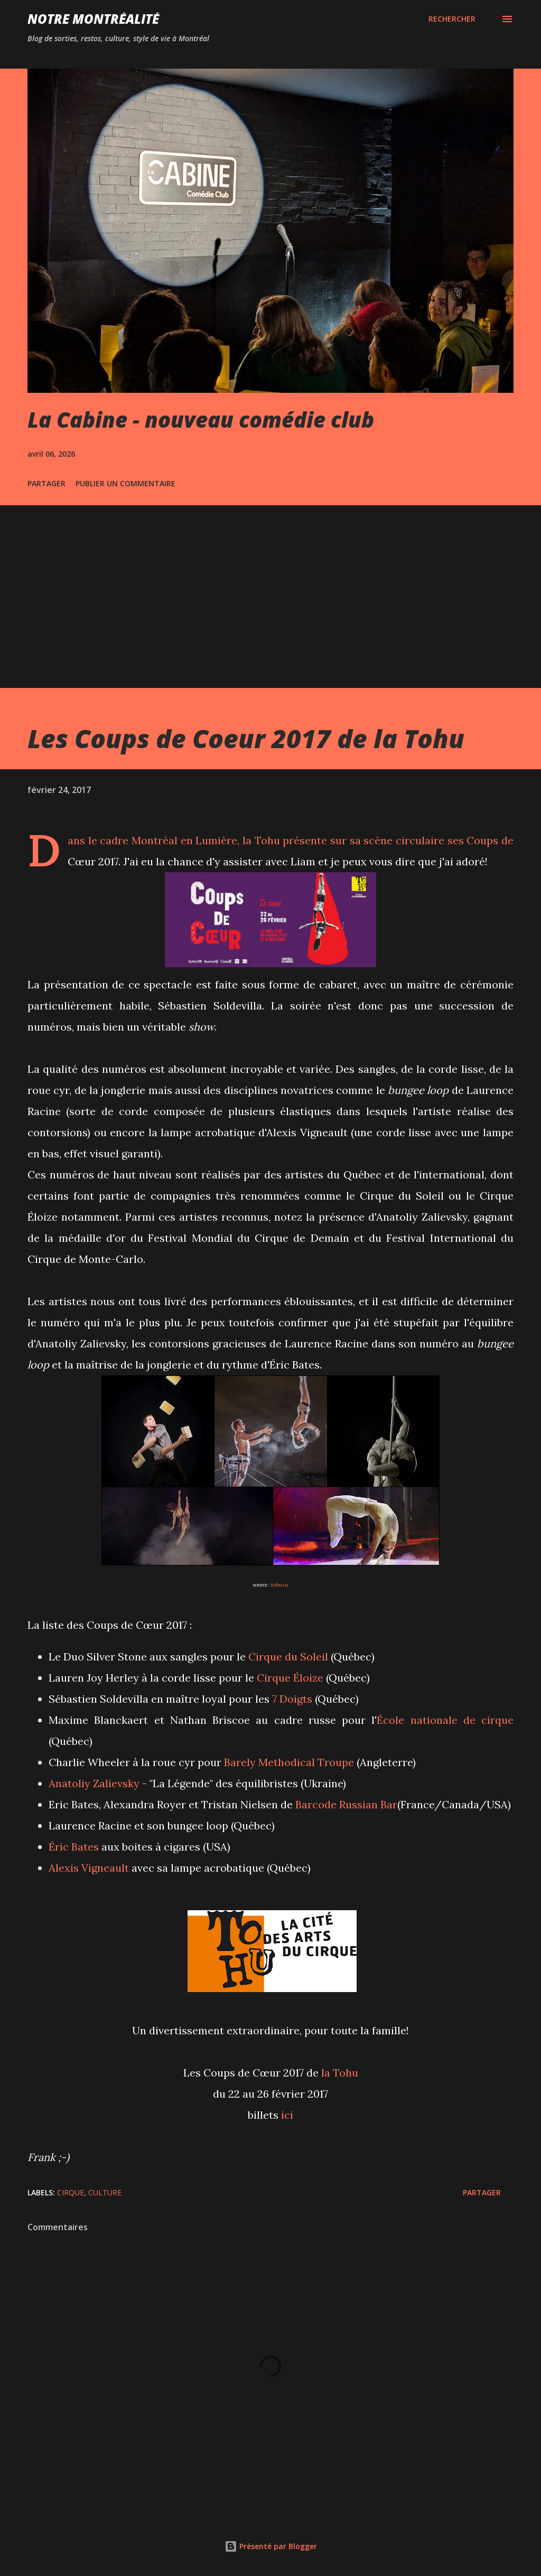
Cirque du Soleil (288, 1656)
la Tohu (261, 840)
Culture (105, 2192)
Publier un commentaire (125, 483)
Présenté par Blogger (271, 2546)
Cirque (70, 2192)
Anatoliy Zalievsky (94, 1783)
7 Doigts (292, 1698)
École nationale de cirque (445, 1719)
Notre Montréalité (93, 18)
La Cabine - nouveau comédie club (200, 419)
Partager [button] (46, 483)
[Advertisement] (270, 584)
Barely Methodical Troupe (289, 1762)
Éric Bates (74, 1846)
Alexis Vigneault (89, 1867)
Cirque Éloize (290, 1677)
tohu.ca (279, 1585)
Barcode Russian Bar (346, 1804)
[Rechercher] (451, 19)
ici (287, 2114)
